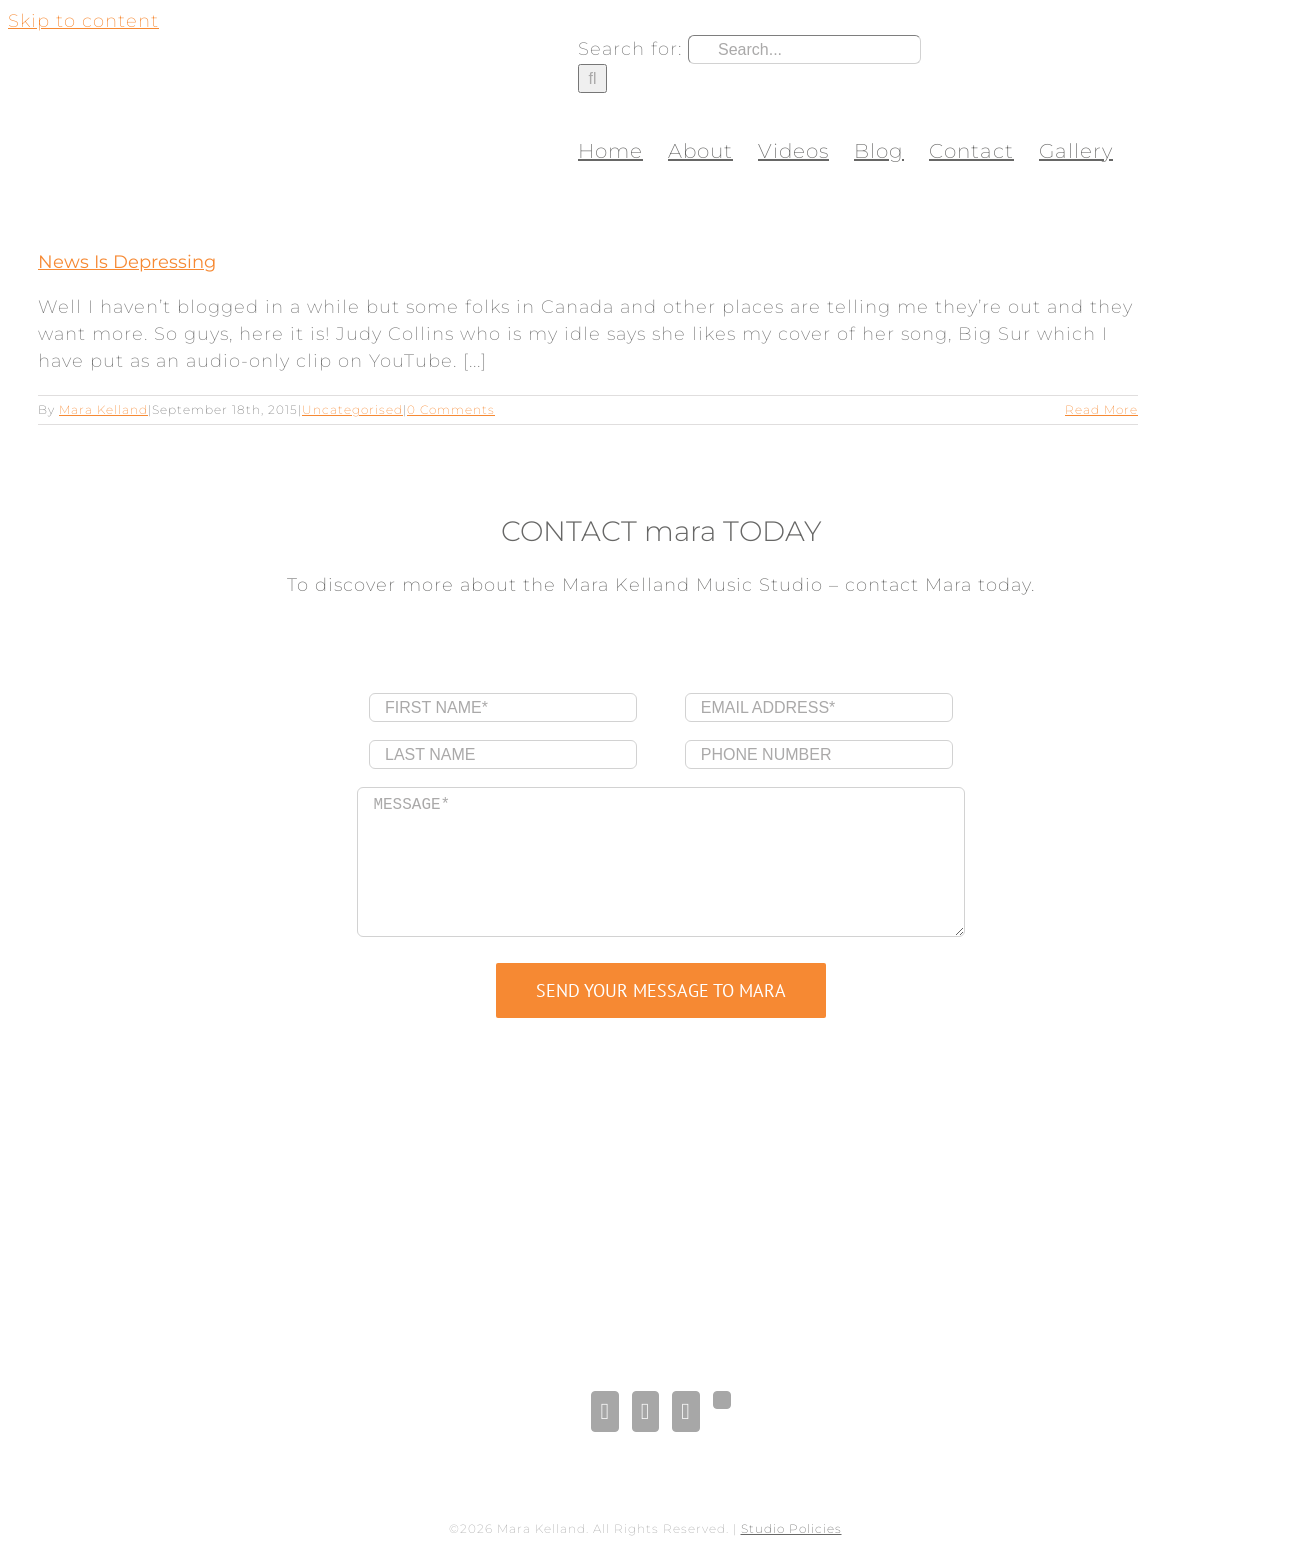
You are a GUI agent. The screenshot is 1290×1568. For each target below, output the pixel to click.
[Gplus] (722, 1400)
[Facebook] (604, 1411)
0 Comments (451, 409)
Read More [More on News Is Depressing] (1101, 409)
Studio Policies (791, 1528)
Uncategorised (352, 409)
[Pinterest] (685, 1411)
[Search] (592, 78)
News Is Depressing (127, 262)
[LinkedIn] (645, 1411)
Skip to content (83, 21)
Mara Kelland (103, 409)
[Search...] (804, 49)
